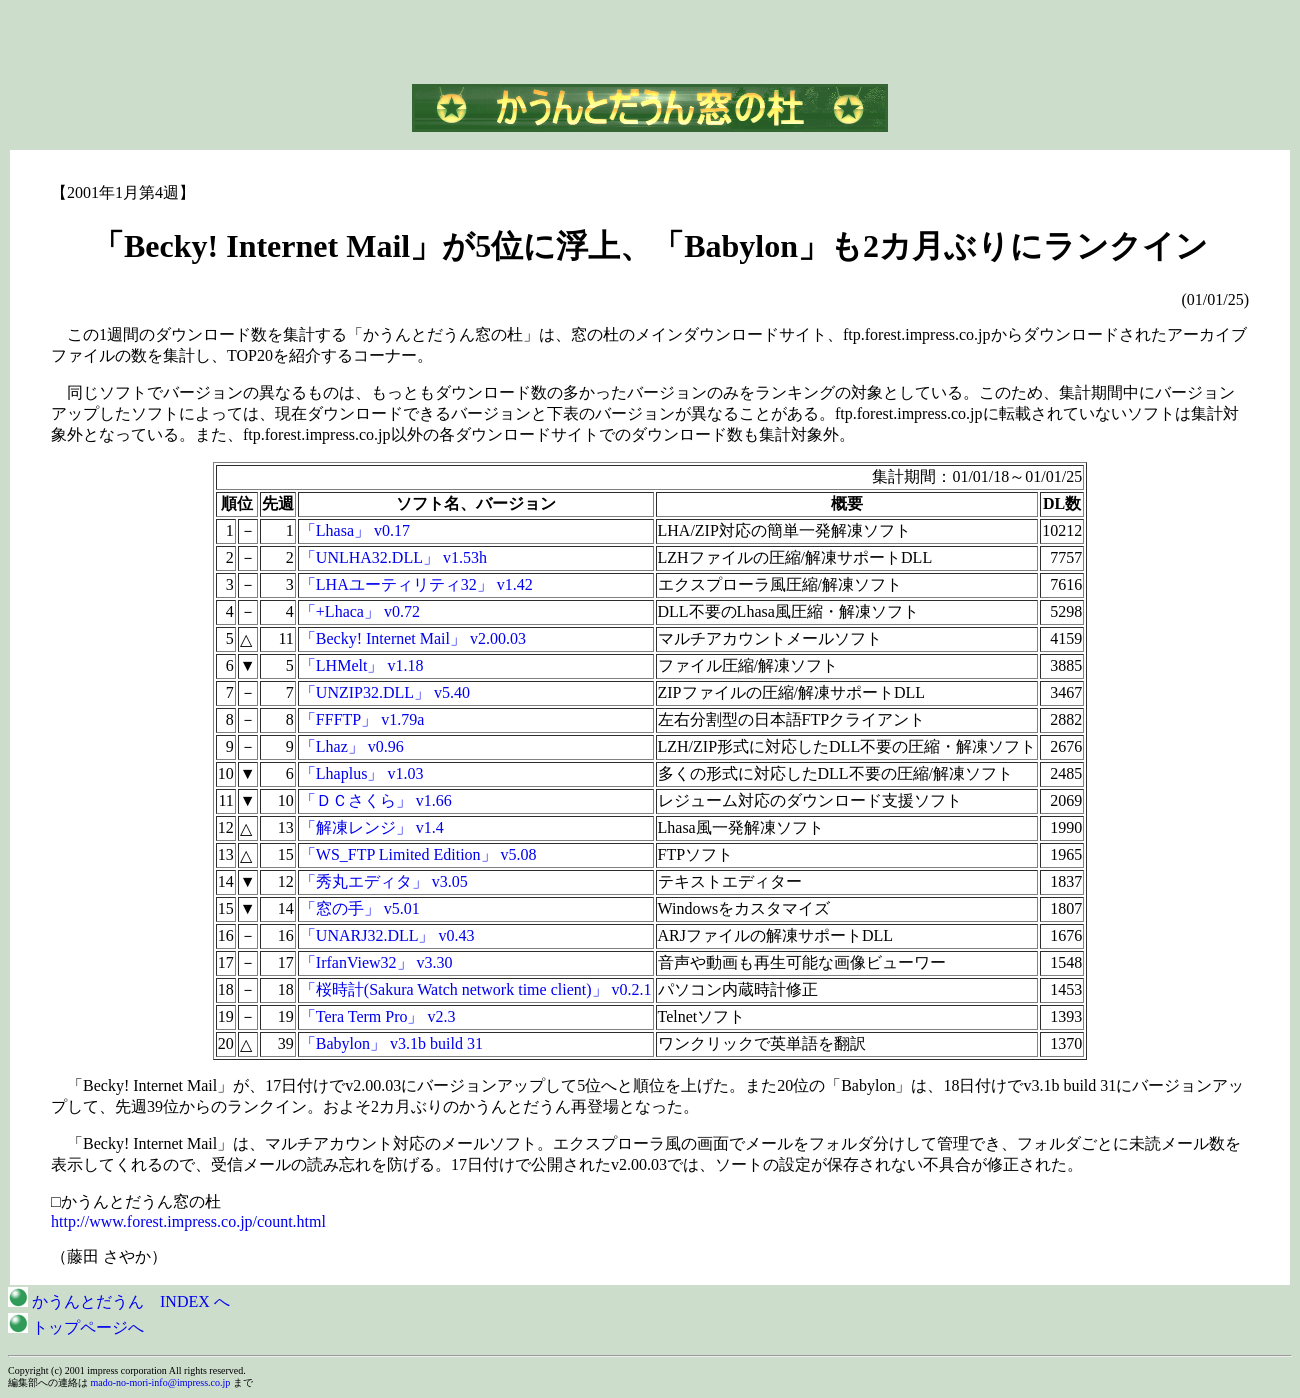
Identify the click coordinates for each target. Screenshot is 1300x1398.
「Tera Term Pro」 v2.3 (378, 1016)
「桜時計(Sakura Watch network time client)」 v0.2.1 (476, 989)
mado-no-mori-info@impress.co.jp (161, 1382)
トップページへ (76, 1327)
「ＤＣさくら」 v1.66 (376, 800)
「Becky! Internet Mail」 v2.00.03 (413, 638)
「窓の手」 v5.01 (360, 908)
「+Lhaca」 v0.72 (360, 611)
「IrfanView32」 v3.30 (376, 962)
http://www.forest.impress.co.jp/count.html (188, 1221)
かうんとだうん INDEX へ (119, 1301)
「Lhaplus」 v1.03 (362, 773)
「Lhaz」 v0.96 (352, 746)
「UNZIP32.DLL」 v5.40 (385, 692)
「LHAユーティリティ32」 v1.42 (416, 584)
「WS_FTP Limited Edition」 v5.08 (418, 854)
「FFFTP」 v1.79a (362, 719)
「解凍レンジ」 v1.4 (372, 827)
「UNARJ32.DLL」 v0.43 (387, 935)
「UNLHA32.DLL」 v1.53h (393, 557)
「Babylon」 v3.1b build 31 (391, 1043)
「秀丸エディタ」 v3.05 (384, 881)
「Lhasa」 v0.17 (355, 530)
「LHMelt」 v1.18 (362, 665)
